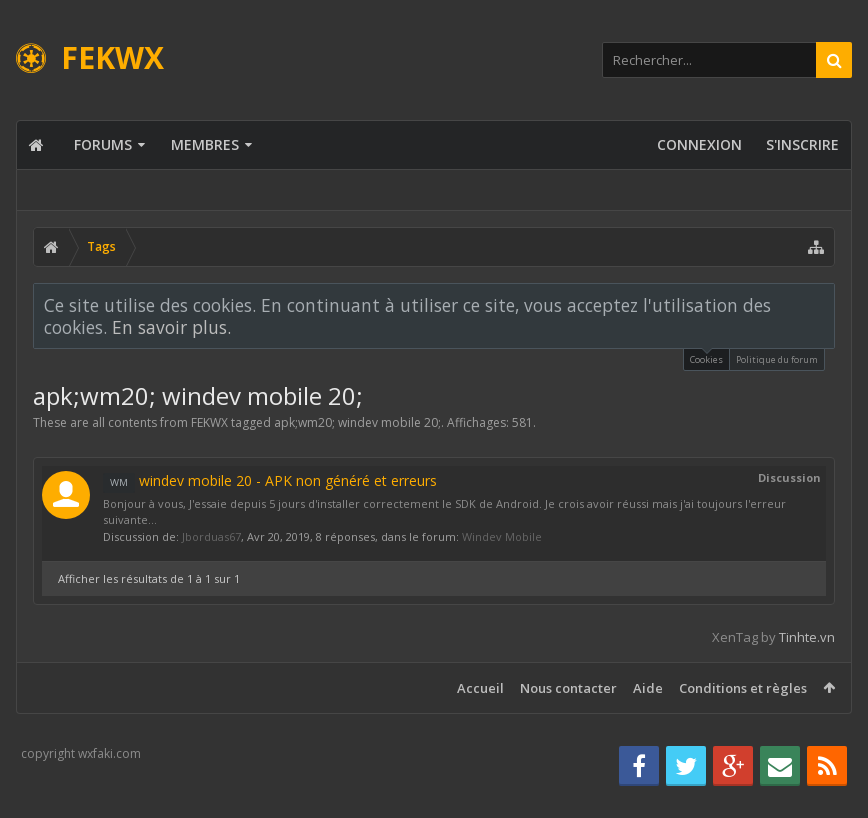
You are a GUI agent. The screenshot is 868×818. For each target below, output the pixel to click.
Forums (103, 144)
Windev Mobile (502, 536)
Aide (648, 688)
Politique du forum (777, 359)
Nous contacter (568, 688)
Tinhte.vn (807, 637)
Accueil (480, 688)
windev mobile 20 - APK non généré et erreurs (270, 480)
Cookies (706, 357)
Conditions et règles (743, 688)
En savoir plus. (171, 327)
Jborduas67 (211, 536)
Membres (205, 144)
